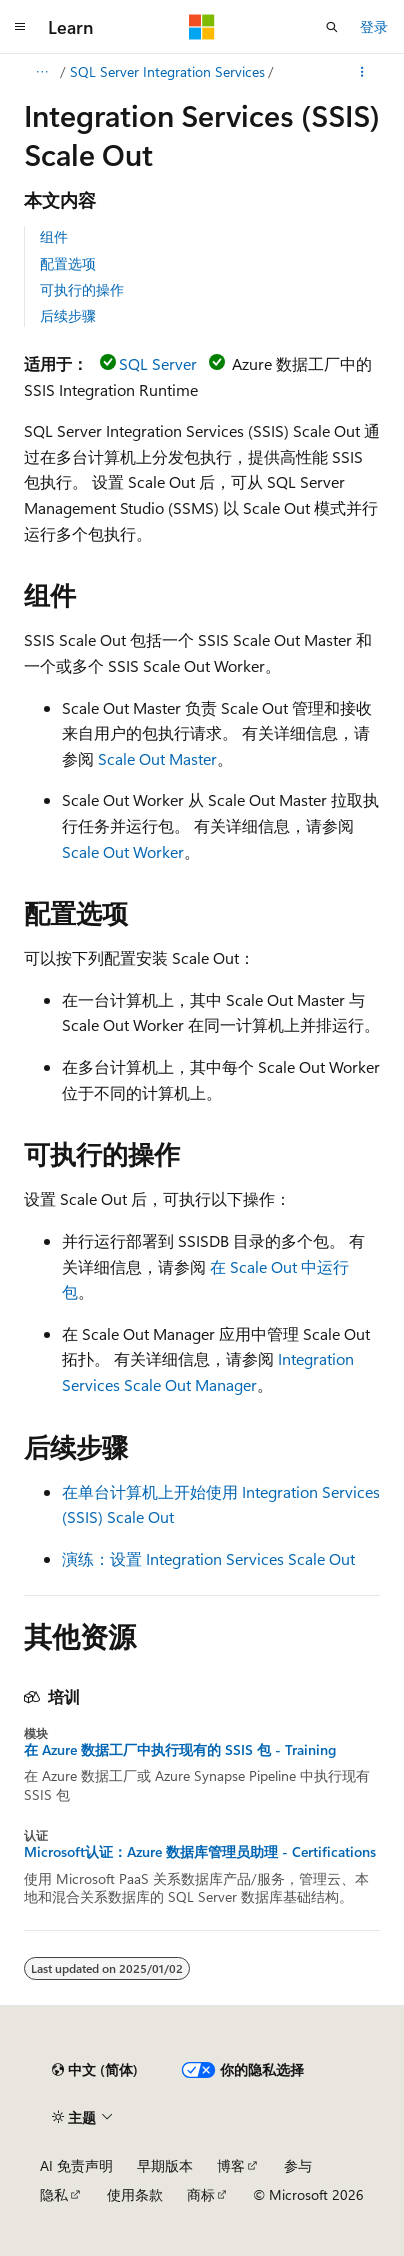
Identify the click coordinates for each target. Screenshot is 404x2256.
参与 (298, 2165)
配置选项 (68, 263)
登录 (374, 26)
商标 (201, 2194)
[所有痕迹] (41, 72)
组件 (54, 236)
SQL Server (158, 363)
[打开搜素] (332, 27)
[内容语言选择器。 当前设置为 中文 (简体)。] (95, 2070)
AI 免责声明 (76, 2165)
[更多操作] (362, 72)
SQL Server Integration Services (167, 71)
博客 (231, 2165)
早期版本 (165, 2165)
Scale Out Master (157, 758)
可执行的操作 (82, 289)
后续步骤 (68, 315)
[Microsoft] (202, 27)
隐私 (54, 2194)
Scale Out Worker (123, 851)
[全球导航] (20, 27)
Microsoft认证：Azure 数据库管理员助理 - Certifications (200, 1852)
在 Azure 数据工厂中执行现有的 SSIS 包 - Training (180, 1750)
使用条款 (135, 2194)
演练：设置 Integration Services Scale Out (208, 1558)
